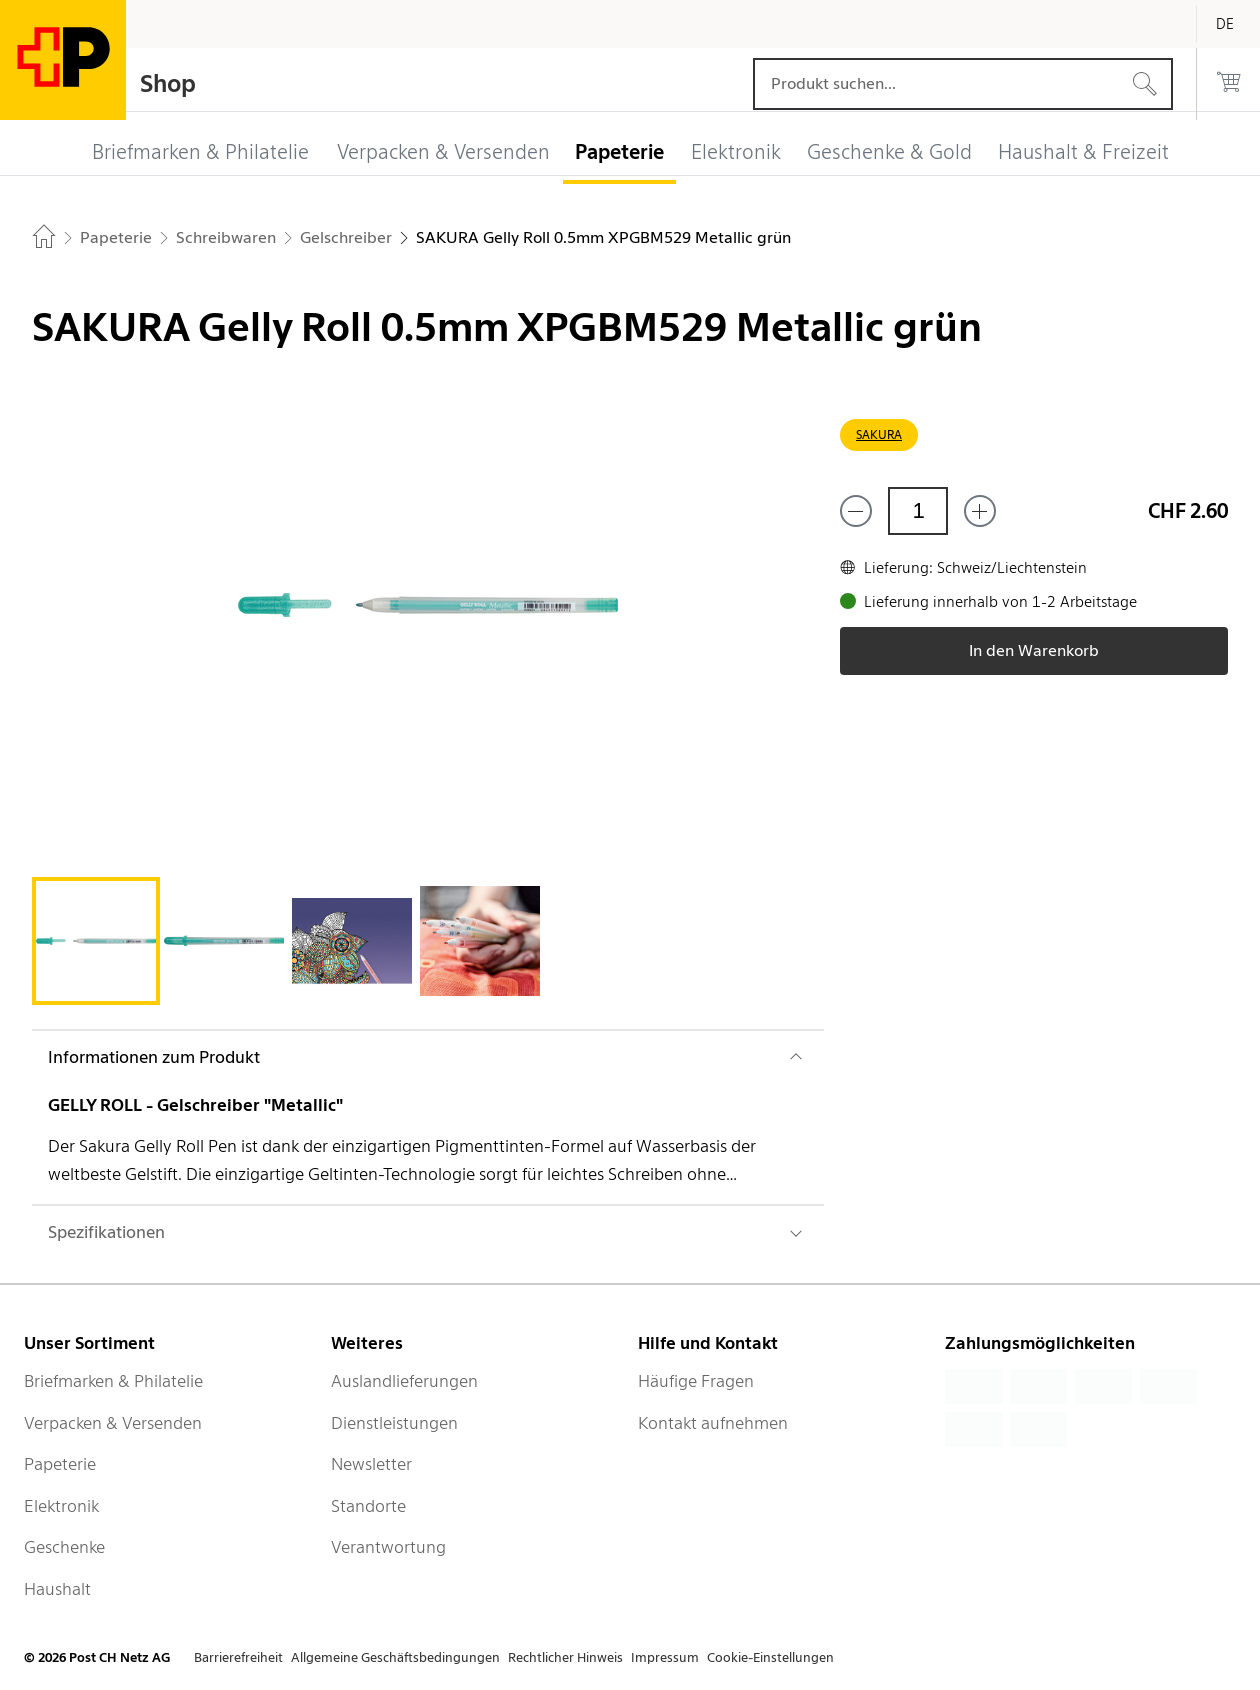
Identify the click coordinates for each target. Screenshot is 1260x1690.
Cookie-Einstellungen (770, 1657)
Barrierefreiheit (238, 1657)
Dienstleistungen (394, 1423)
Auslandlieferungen (404, 1381)
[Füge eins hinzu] (980, 511)
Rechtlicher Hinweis (565, 1657)
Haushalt (57, 1589)
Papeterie (60, 1464)
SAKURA (879, 434)
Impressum (665, 1657)
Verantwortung (388, 1547)
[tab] (96, 941)
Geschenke (64, 1547)
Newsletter (371, 1464)
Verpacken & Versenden (113, 1423)
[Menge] (918, 511)
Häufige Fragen (696, 1381)
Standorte (368, 1506)
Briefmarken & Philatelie (113, 1381)
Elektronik (61, 1506)
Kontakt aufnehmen (713, 1423)
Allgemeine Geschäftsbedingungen (395, 1657)
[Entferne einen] (856, 511)
